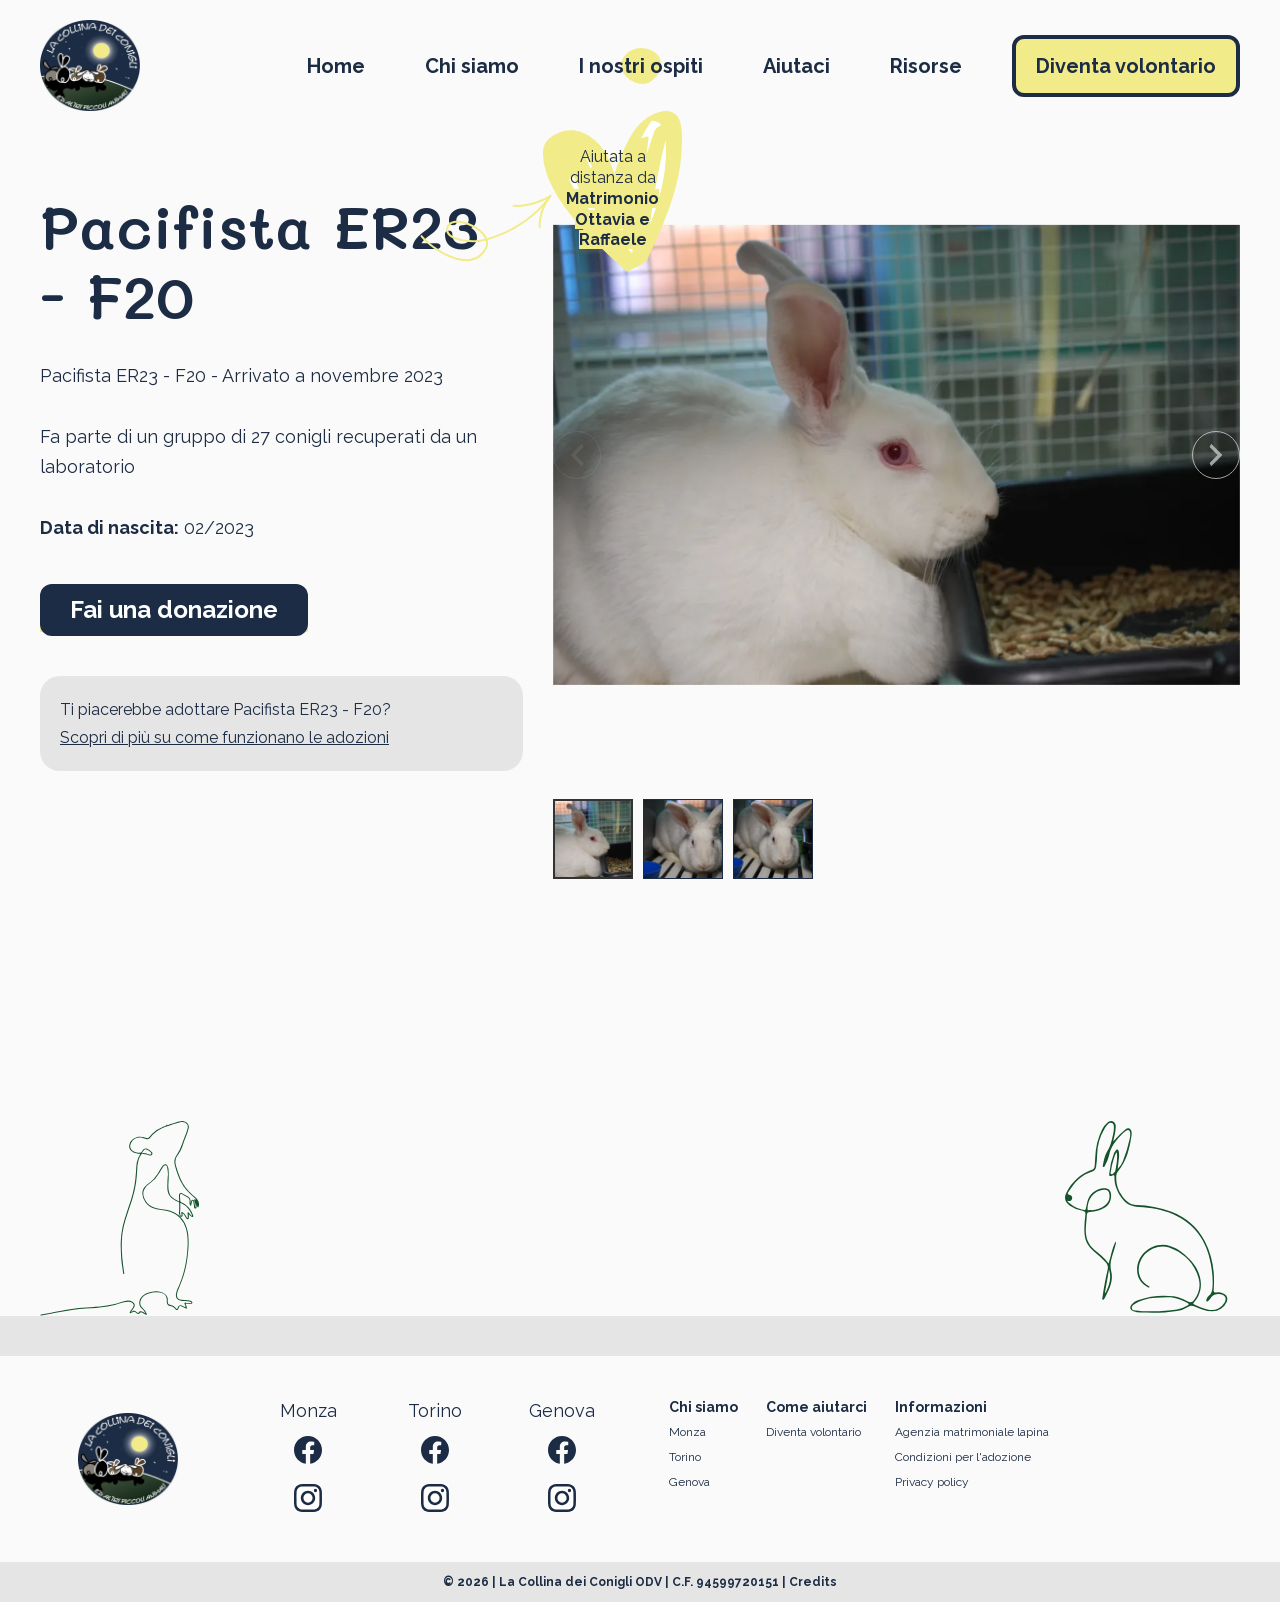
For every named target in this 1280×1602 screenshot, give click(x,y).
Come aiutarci (816, 1407)
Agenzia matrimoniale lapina (972, 1432)
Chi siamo (472, 66)
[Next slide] (1216, 455)
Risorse (926, 66)
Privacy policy (932, 1482)
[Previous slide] (577, 455)
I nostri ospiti (641, 66)
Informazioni (941, 1407)
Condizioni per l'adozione (963, 1457)
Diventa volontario (1126, 66)
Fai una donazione (174, 609)
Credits (813, 1582)
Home (336, 66)
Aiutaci (796, 66)
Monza (687, 1432)
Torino (685, 1457)
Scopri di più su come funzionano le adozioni (224, 737)
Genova (689, 1482)
